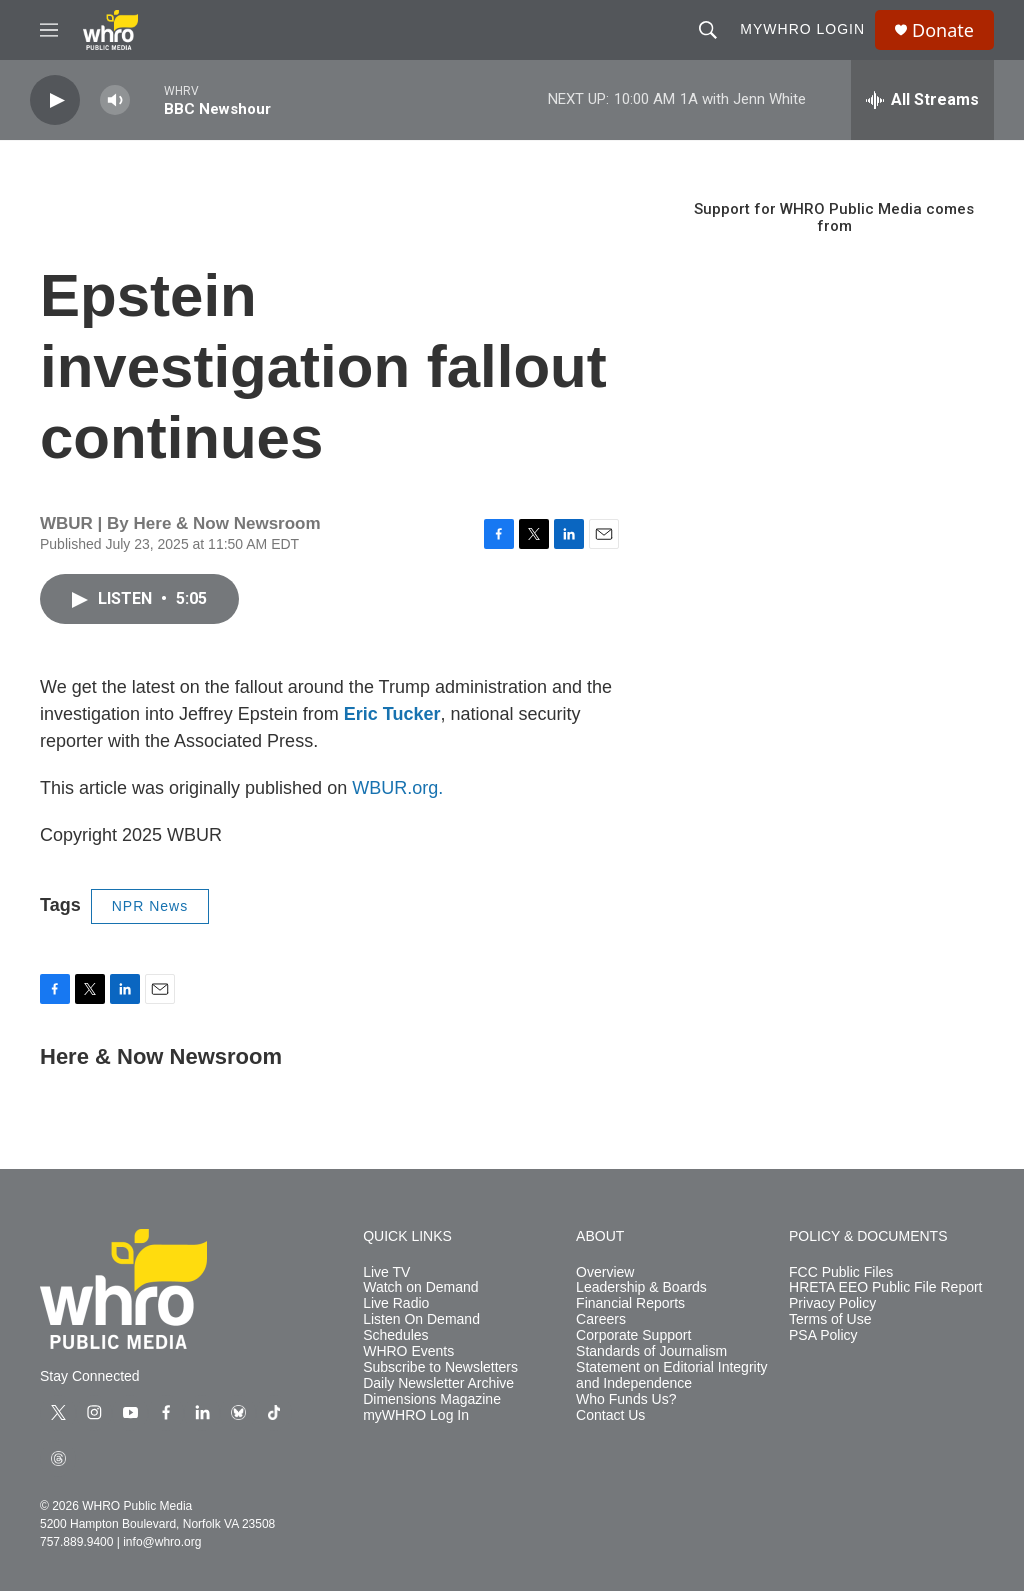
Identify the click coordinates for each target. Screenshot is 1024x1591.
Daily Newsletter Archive (438, 1383)
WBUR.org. (397, 788)
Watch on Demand (420, 1287)
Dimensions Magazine (432, 1399)
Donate (943, 30)
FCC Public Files (841, 1272)
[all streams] (922, 100)
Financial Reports (630, 1303)
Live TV (386, 1272)
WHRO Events (408, 1351)
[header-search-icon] (708, 30)
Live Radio (396, 1303)
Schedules (395, 1335)
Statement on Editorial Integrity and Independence (671, 1375)
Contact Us (610, 1415)
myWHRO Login (802, 29)
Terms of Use (830, 1319)
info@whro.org (162, 1542)
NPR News (150, 906)
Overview (605, 1272)
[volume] (115, 100)
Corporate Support (633, 1335)
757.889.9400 (76, 1542)
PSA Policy (823, 1335)
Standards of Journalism (651, 1351)
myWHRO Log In (416, 1415)
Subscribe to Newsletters (440, 1367)
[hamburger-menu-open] (49, 30)
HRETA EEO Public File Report (885, 1287)
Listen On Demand (421, 1319)
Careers (601, 1319)
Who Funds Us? (626, 1399)
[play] (55, 100)
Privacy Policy (832, 1303)
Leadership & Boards (641, 1287)
